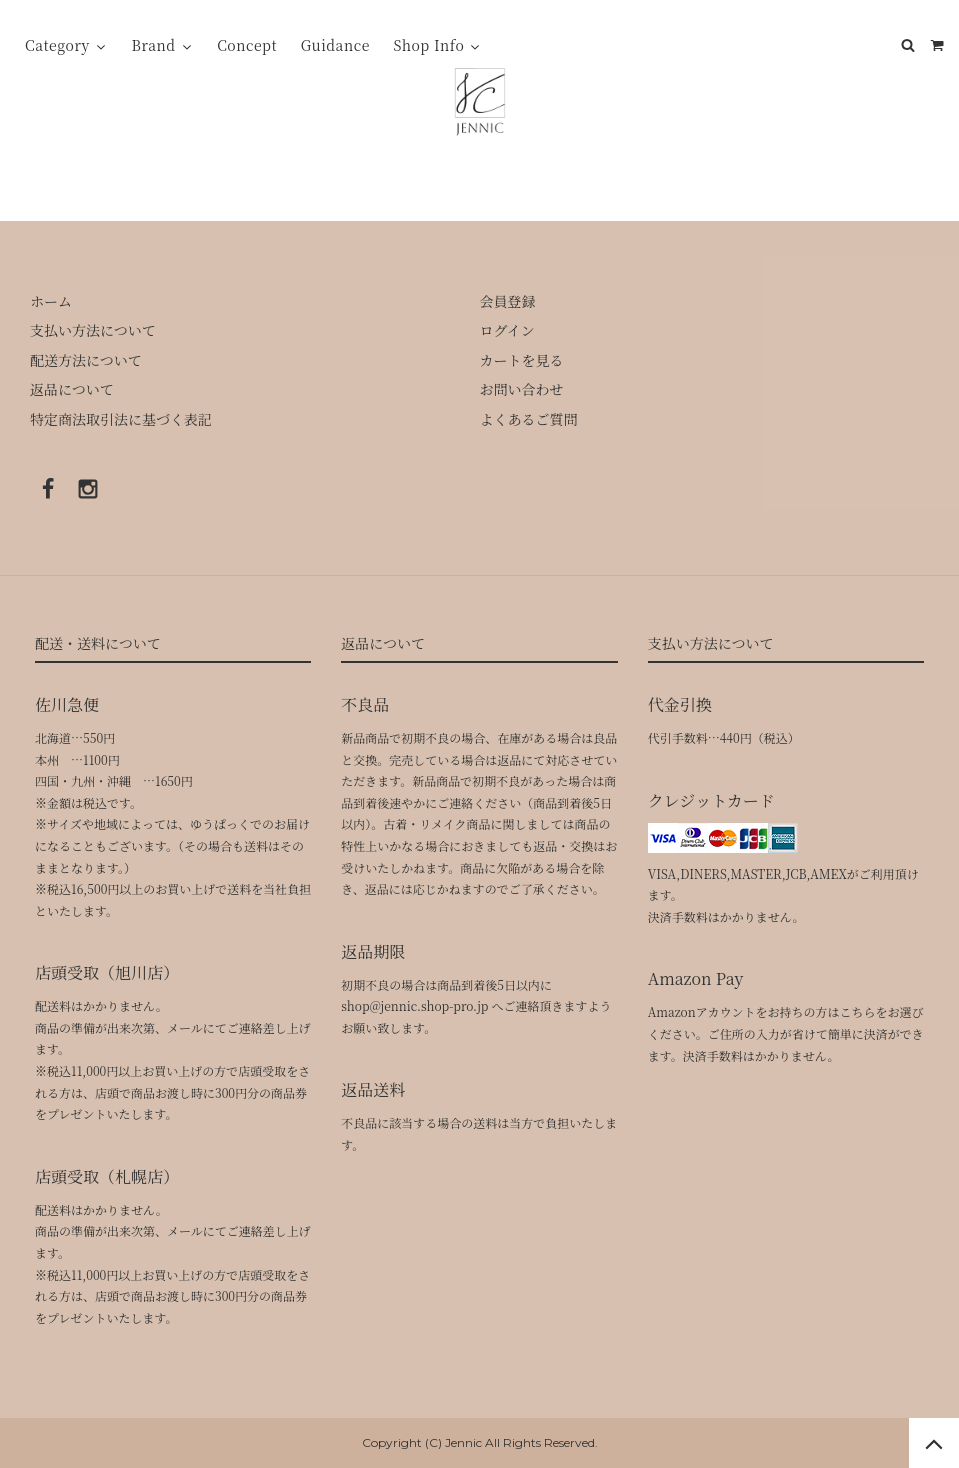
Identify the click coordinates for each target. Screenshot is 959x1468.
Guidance (335, 45)
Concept (247, 45)
